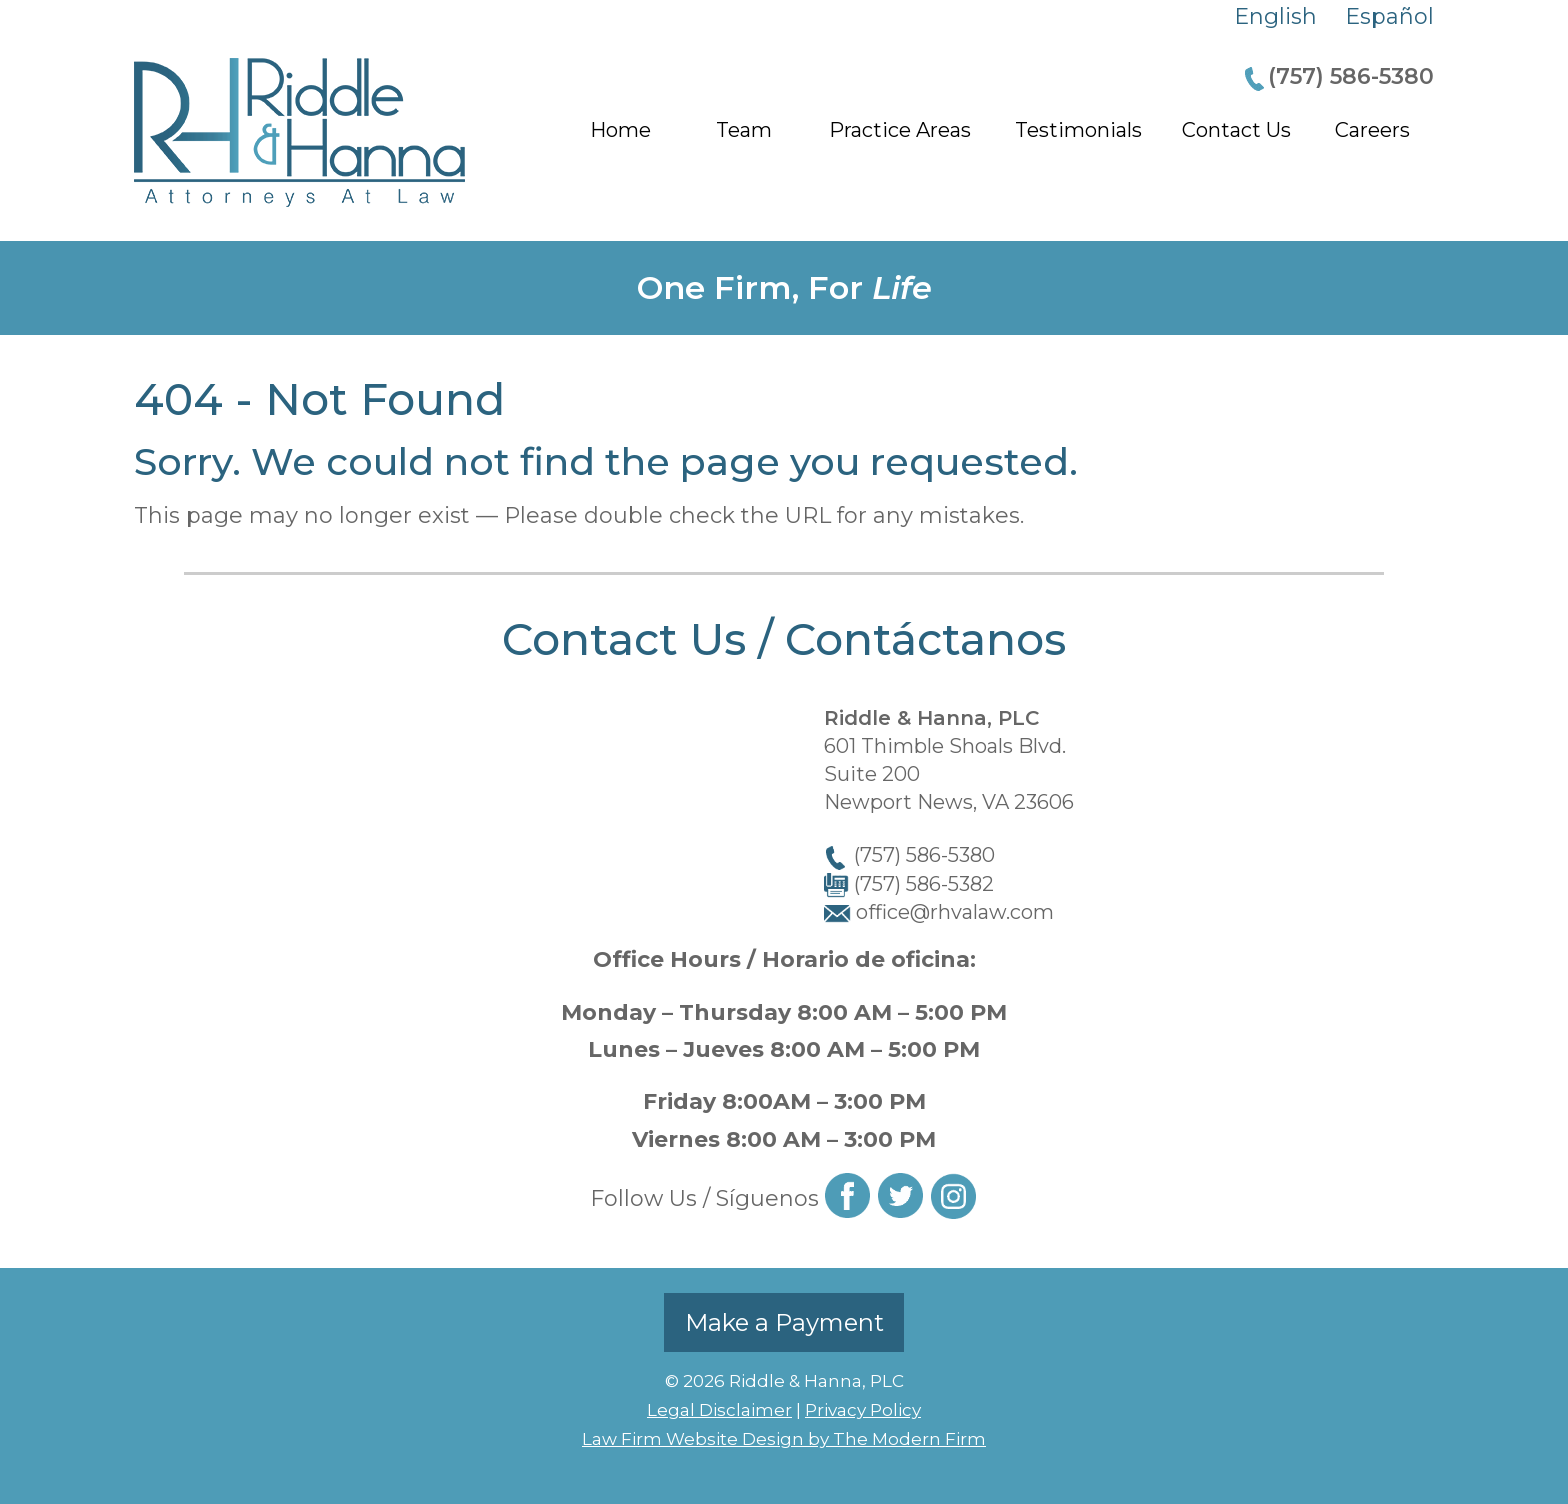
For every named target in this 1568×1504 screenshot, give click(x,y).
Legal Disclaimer (719, 1410)
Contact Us (1236, 130)
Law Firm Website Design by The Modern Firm (784, 1439)
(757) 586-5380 (1351, 76)
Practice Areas (900, 130)
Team (744, 130)
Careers (1372, 130)
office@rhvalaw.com (955, 912)
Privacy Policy (863, 1410)
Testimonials (1078, 130)
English (1275, 16)
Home (620, 130)
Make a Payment (784, 1322)
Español (1389, 16)
